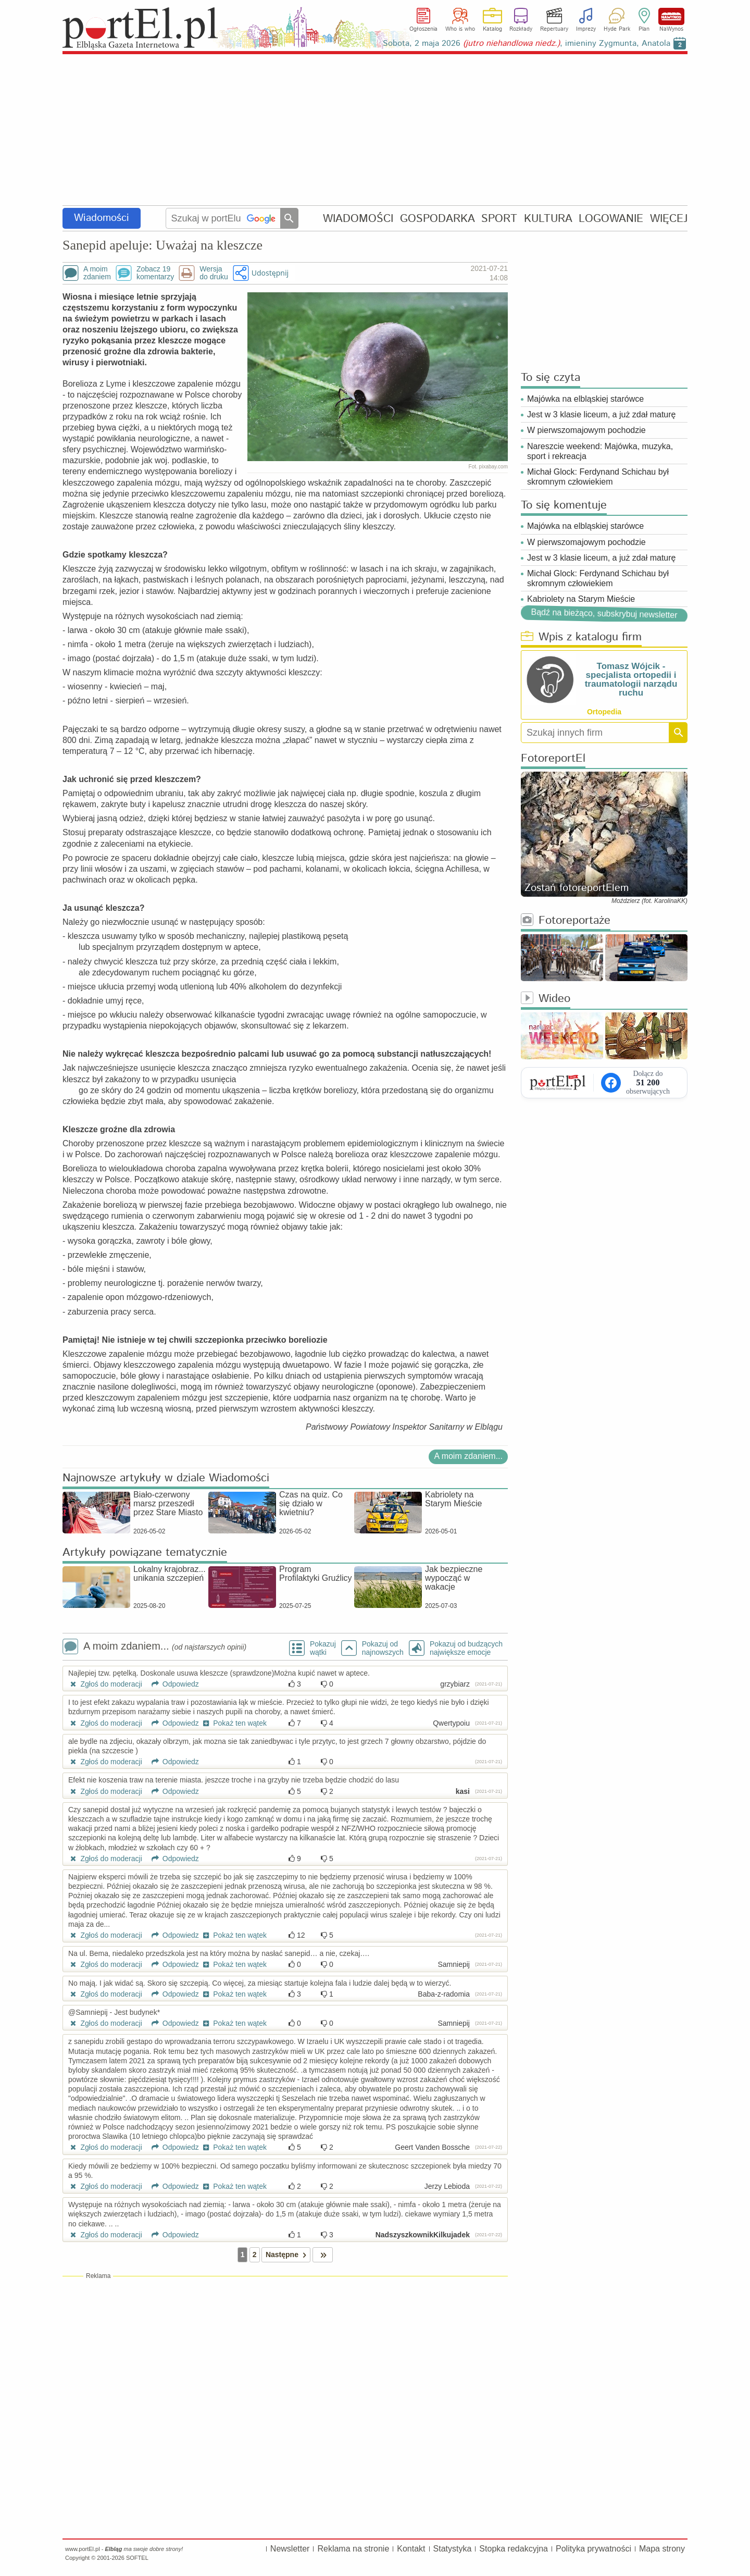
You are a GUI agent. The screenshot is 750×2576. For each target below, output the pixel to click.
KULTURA (548, 219)
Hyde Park (617, 29)
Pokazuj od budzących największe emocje (466, 1648)
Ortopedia (604, 712)
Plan (644, 29)
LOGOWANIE (611, 219)
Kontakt (411, 2548)
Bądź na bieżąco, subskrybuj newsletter (604, 613)
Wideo (545, 999)
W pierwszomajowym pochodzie (586, 430)
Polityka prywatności (593, 2548)
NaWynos (671, 16)
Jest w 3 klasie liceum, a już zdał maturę (601, 414)
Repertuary (554, 29)
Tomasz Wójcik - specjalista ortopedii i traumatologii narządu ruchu (631, 679)
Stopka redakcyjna (513, 2548)
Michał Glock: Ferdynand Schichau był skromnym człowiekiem (598, 476)
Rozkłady (520, 29)
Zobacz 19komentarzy (155, 273)
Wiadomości (101, 218)
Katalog (492, 29)
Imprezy (586, 29)
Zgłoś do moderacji (105, 1684)
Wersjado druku (213, 273)
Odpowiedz (171, 1684)
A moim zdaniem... (468, 1456)
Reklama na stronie (353, 2548)
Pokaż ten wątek (234, 1723)
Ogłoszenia (423, 29)
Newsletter (290, 2548)
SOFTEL (137, 2558)
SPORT (499, 219)
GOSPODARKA (437, 219)
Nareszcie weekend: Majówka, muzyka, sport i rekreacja (600, 451)
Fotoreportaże (565, 921)
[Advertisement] (375, 130)
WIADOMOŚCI (358, 219)
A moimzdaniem (97, 273)
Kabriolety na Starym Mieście (581, 599)
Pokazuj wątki (323, 1648)
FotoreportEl (553, 759)
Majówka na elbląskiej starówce (585, 398)
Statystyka (452, 2548)
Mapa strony (662, 2548)
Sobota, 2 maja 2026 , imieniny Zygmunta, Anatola (526, 43)
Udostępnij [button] (270, 273)
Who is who (460, 29)
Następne (288, 2254)
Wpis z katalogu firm (581, 637)
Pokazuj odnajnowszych (383, 1648)
